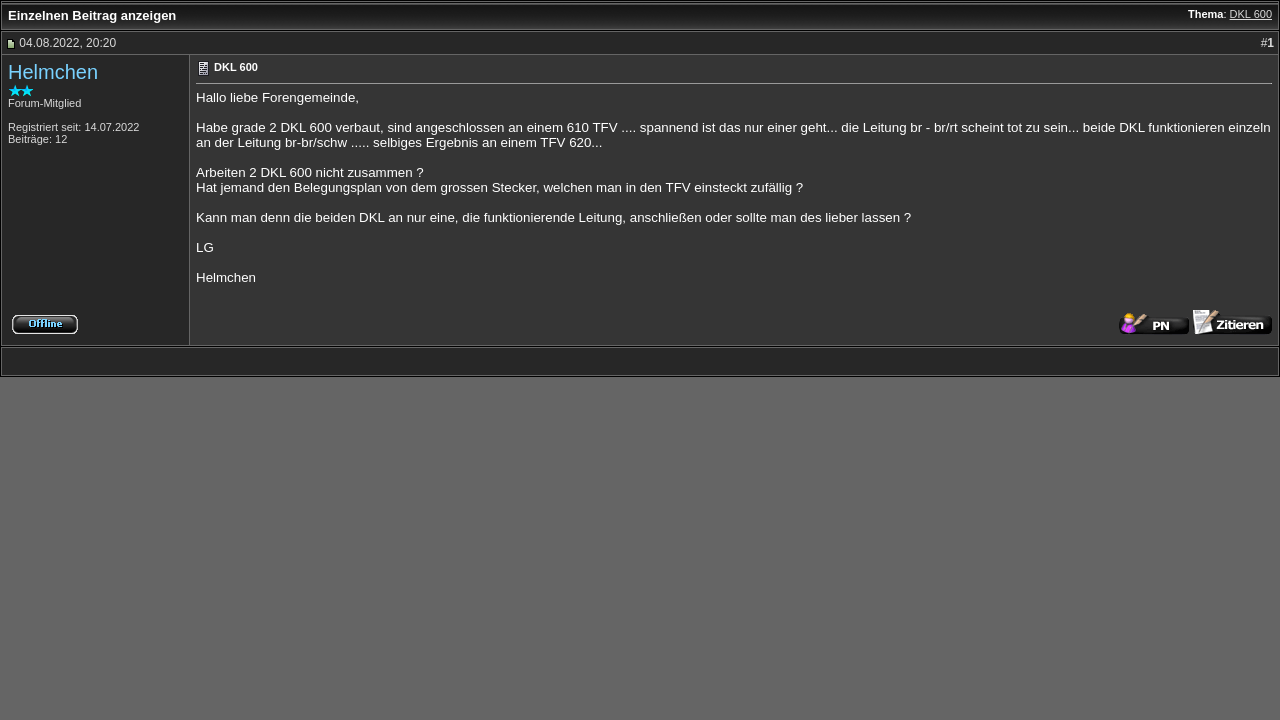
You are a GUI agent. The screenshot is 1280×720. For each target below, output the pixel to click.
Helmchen (53, 72)
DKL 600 (1251, 14)
